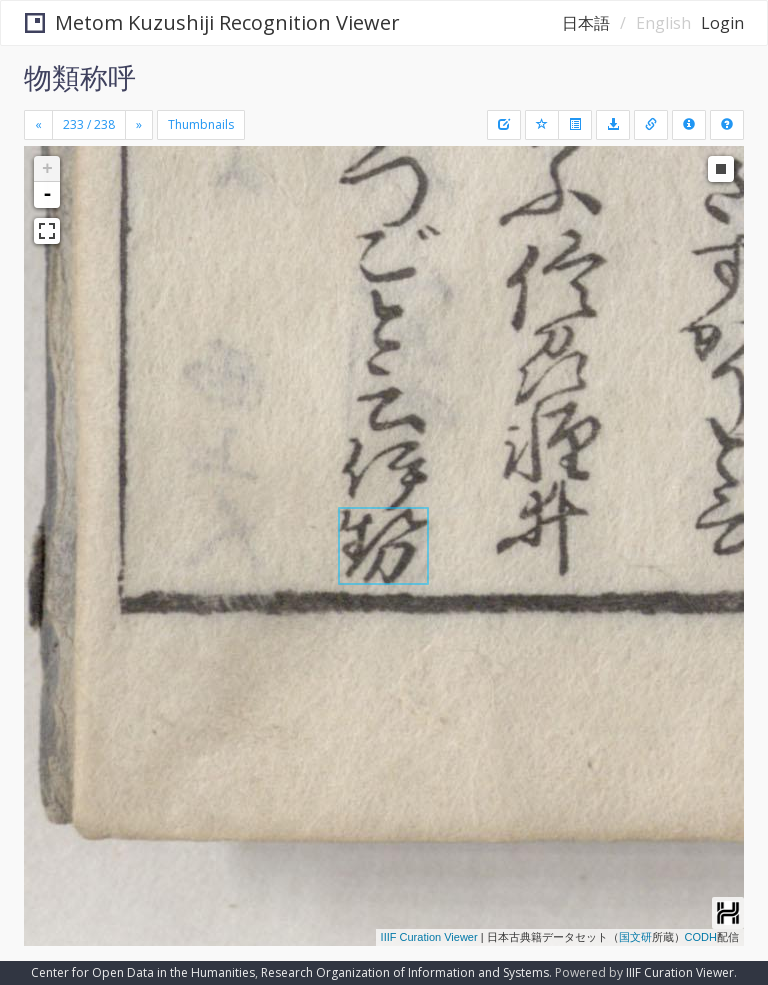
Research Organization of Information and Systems (405, 972)
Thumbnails (201, 124)
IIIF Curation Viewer (429, 937)
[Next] (139, 125)
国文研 (635, 937)
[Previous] (38, 125)
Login (722, 23)
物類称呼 (80, 77)
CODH (701, 937)
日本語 (586, 23)
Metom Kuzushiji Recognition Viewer (212, 22)
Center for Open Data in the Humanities (143, 972)
